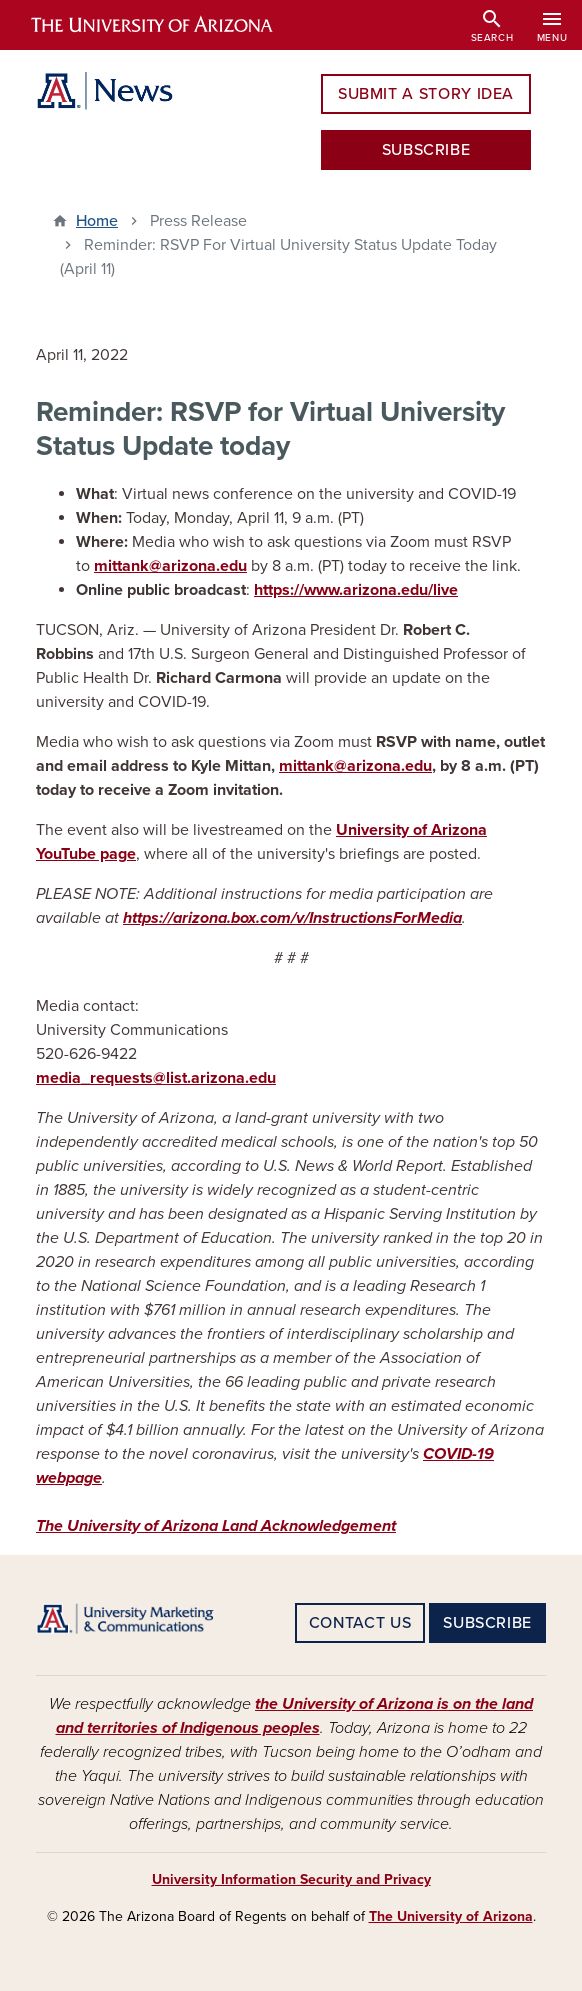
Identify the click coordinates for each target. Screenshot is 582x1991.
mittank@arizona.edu (170, 566)
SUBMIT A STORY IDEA (426, 94)
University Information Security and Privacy (291, 1879)
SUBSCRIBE (426, 150)
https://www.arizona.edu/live (356, 590)
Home (97, 221)
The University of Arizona (451, 1916)
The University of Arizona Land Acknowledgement (216, 1526)
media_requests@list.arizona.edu (156, 1078)
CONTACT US (360, 1623)
